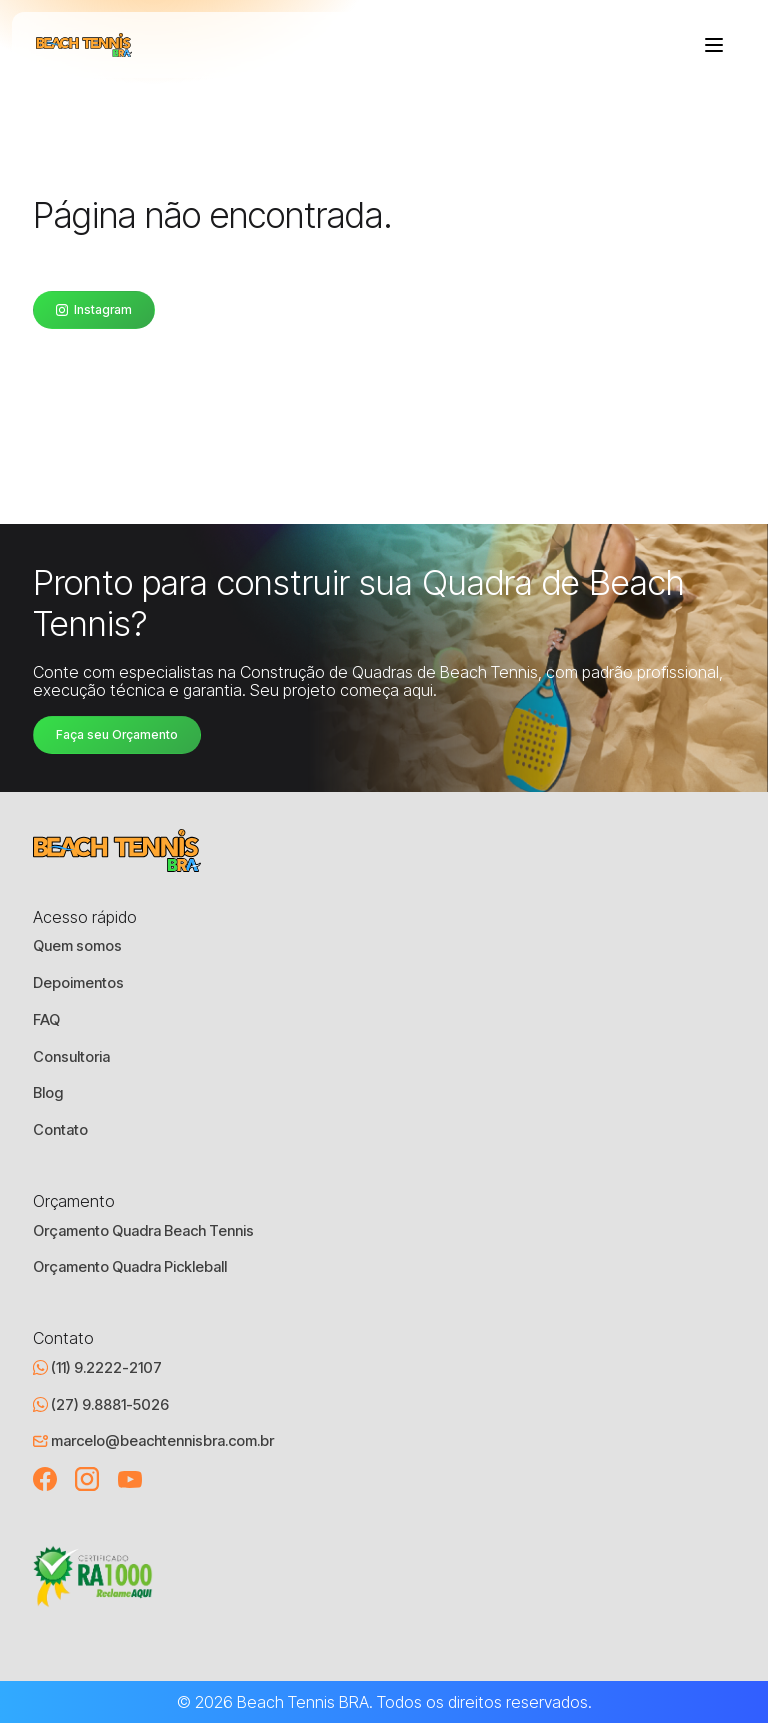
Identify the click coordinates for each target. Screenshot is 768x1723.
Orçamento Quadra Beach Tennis (143, 1231)
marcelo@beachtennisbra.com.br (153, 1441)
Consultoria (71, 1057)
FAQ (46, 1020)
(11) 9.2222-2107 (97, 1368)
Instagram (94, 309)
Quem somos (77, 946)
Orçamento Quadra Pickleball (130, 1267)
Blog (48, 1093)
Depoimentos (78, 983)
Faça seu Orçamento (117, 734)
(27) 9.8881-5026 (101, 1405)
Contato (60, 1130)
